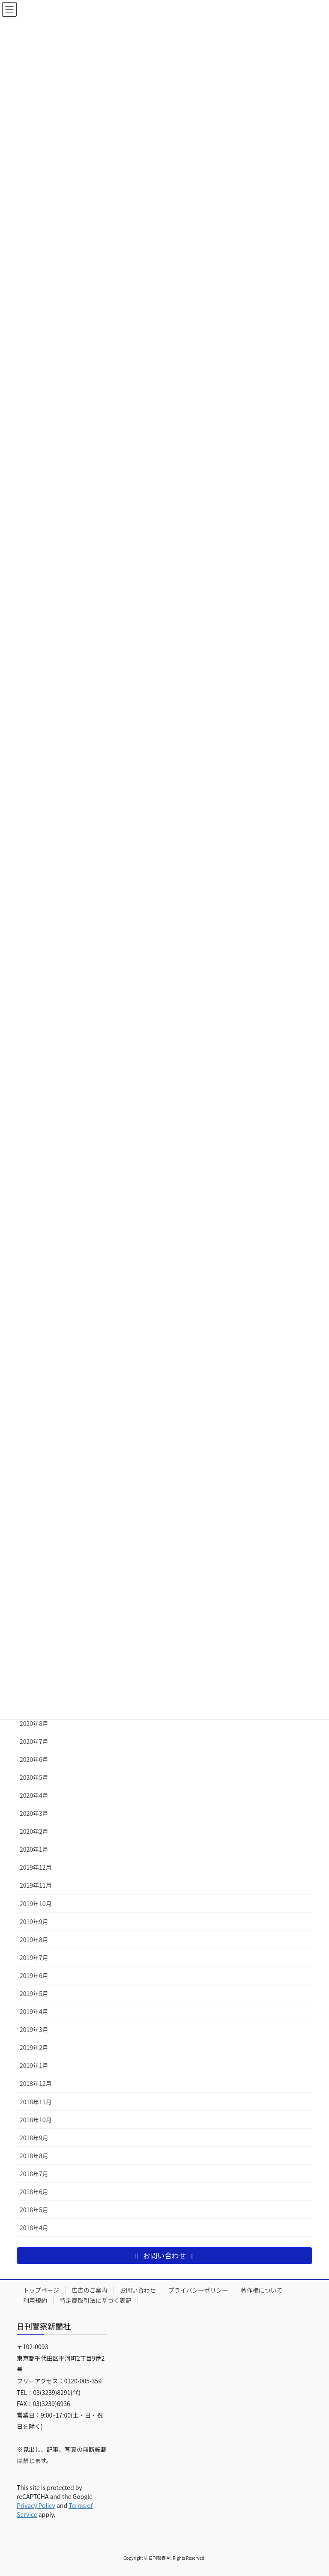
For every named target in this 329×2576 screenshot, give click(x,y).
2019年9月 (34, 1921)
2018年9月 (34, 2137)
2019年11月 (36, 1885)
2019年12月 (36, 1867)
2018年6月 (34, 2191)
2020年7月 (34, 1741)
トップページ (41, 2290)
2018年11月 (36, 2101)
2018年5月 (34, 2209)
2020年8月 (34, 1723)
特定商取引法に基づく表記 (96, 2300)
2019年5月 (34, 1993)
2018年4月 (34, 2227)
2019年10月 (36, 1903)
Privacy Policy (36, 2505)
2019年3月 (34, 2029)
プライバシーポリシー (198, 2290)
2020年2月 (34, 1831)
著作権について (261, 2290)
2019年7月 (34, 1957)
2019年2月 (34, 2047)
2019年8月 (34, 1939)
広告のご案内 (90, 2290)
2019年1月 (34, 2065)
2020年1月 (34, 1849)
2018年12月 (36, 2083)
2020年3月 (34, 1813)
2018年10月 (36, 2119)
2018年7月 (34, 2173)
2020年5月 (34, 1777)
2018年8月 (34, 2155)
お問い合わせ (138, 2290)
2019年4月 (34, 2011)
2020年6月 (34, 1759)
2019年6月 (34, 1975)
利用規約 (35, 2300)
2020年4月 (34, 1795)
